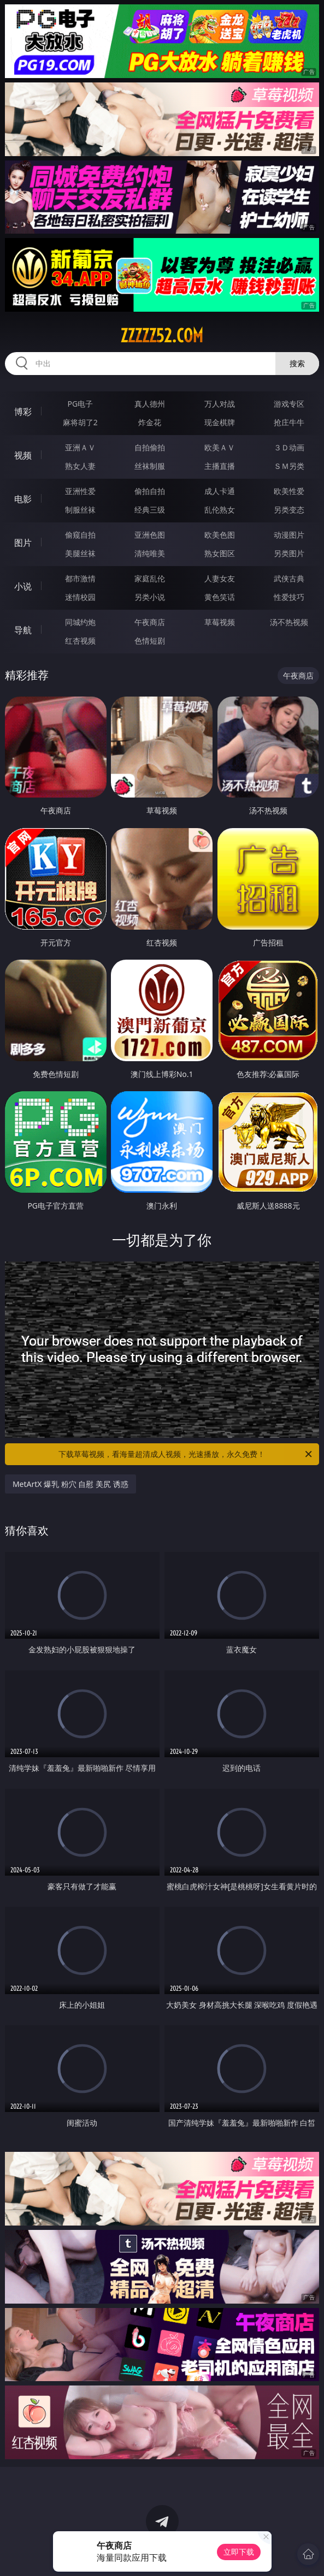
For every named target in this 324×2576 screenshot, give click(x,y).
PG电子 (80, 403)
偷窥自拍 (80, 535)
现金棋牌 (219, 422)
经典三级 (149, 509)
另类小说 (149, 597)
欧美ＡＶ (219, 447)
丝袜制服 (149, 466)
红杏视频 (80, 640)
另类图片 (289, 553)
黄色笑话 (219, 597)
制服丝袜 (80, 509)
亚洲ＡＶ (80, 447)
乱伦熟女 (219, 509)
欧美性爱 (289, 491)
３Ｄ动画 (289, 447)
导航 (23, 630)
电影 (23, 499)
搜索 (297, 363)
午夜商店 (149, 622)
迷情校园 (80, 597)
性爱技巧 (289, 597)
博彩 (23, 412)
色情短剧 (149, 640)
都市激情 (80, 578)
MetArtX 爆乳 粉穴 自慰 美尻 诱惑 (70, 1484)
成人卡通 (219, 491)
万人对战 (219, 403)
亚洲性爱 (80, 491)
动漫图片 (289, 535)
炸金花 (149, 422)
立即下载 (238, 2552)
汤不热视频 (289, 622)
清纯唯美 (149, 553)
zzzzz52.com (161, 336)
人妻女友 (219, 578)
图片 (23, 543)
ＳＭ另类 (289, 466)
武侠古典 (289, 578)
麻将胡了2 (80, 422)
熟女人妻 (80, 466)
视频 (23, 455)
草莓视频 (219, 622)
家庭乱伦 (149, 578)
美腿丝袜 (80, 553)
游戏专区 (289, 403)
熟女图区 (219, 553)
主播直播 (219, 466)
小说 (23, 586)
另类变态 (289, 509)
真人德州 (149, 403)
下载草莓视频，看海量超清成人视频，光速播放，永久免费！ (186, 1454)
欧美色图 (219, 535)
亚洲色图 (149, 535)
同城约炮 (80, 622)
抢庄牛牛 (289, 422)
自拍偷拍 (149, 447)
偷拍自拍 (149, 491)
